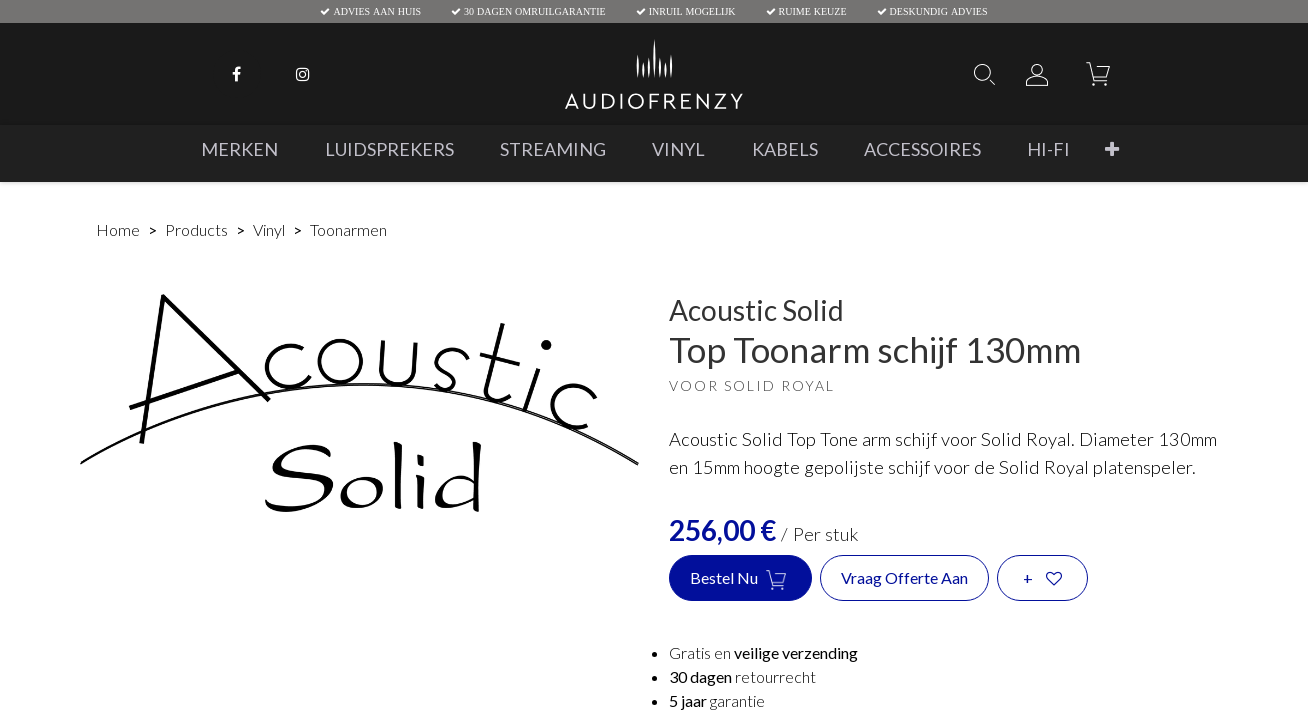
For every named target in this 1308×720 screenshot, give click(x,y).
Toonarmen (348, 229)
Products (196, 229)
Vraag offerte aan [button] (904, 577)
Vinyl (269, 229)
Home (118, 229)
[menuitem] (239, 149)
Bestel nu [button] (740, 579)
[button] (1112, 149)
